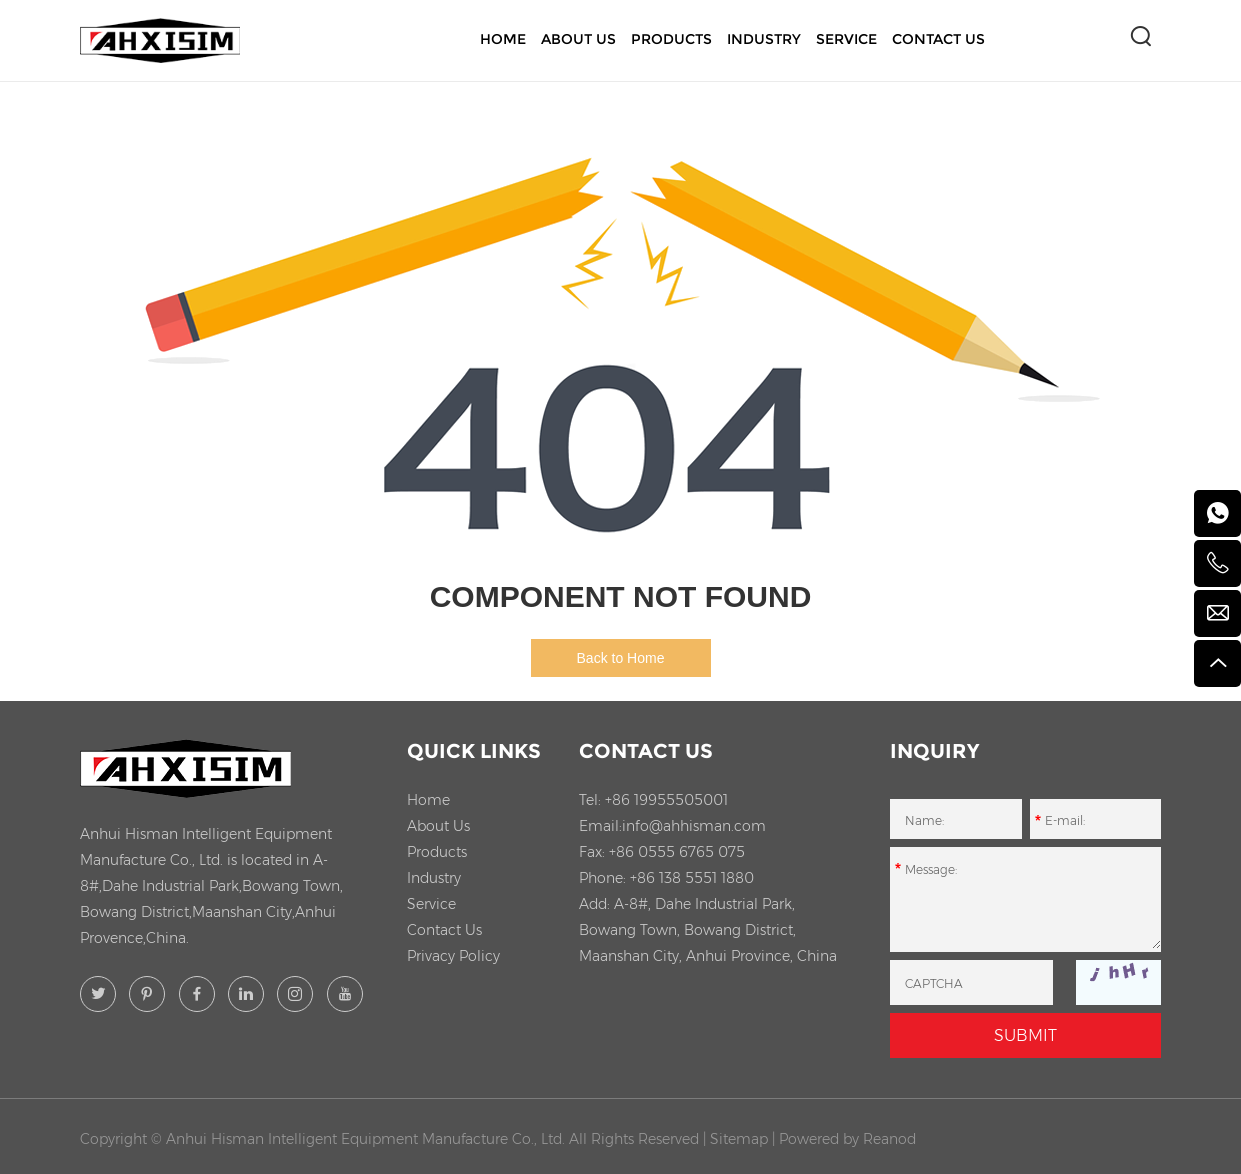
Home (503, 39)
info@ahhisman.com (694, 826)
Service (846, 39)
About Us (578, 39)
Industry (764, 39)
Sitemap (739, 1139)
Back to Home (621, 658)
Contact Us (938, 39)
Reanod (889, 1139)
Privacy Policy (453, 956)
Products (671, 39)
